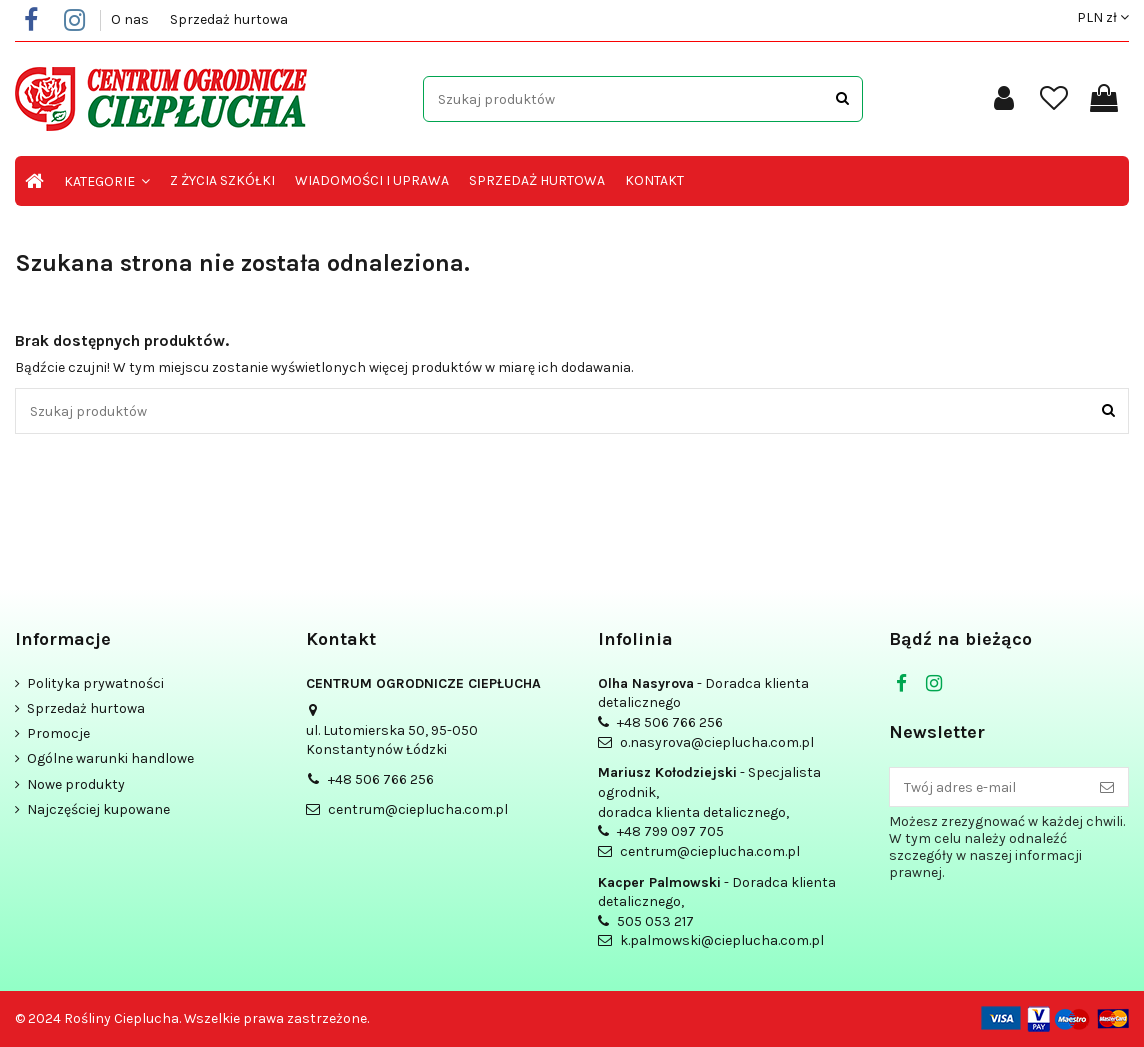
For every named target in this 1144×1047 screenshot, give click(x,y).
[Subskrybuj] (1107, 787)
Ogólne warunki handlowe (110, 758)
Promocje (58, 733)
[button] (107, 181)
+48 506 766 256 (381, 779)
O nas (131, 19)
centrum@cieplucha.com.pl (418, 809)
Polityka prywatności (95, 683)
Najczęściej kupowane (98, 809)
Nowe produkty (76, 784)
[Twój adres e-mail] (988, 787)
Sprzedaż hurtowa (229, 19)
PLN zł (1103, 17)
